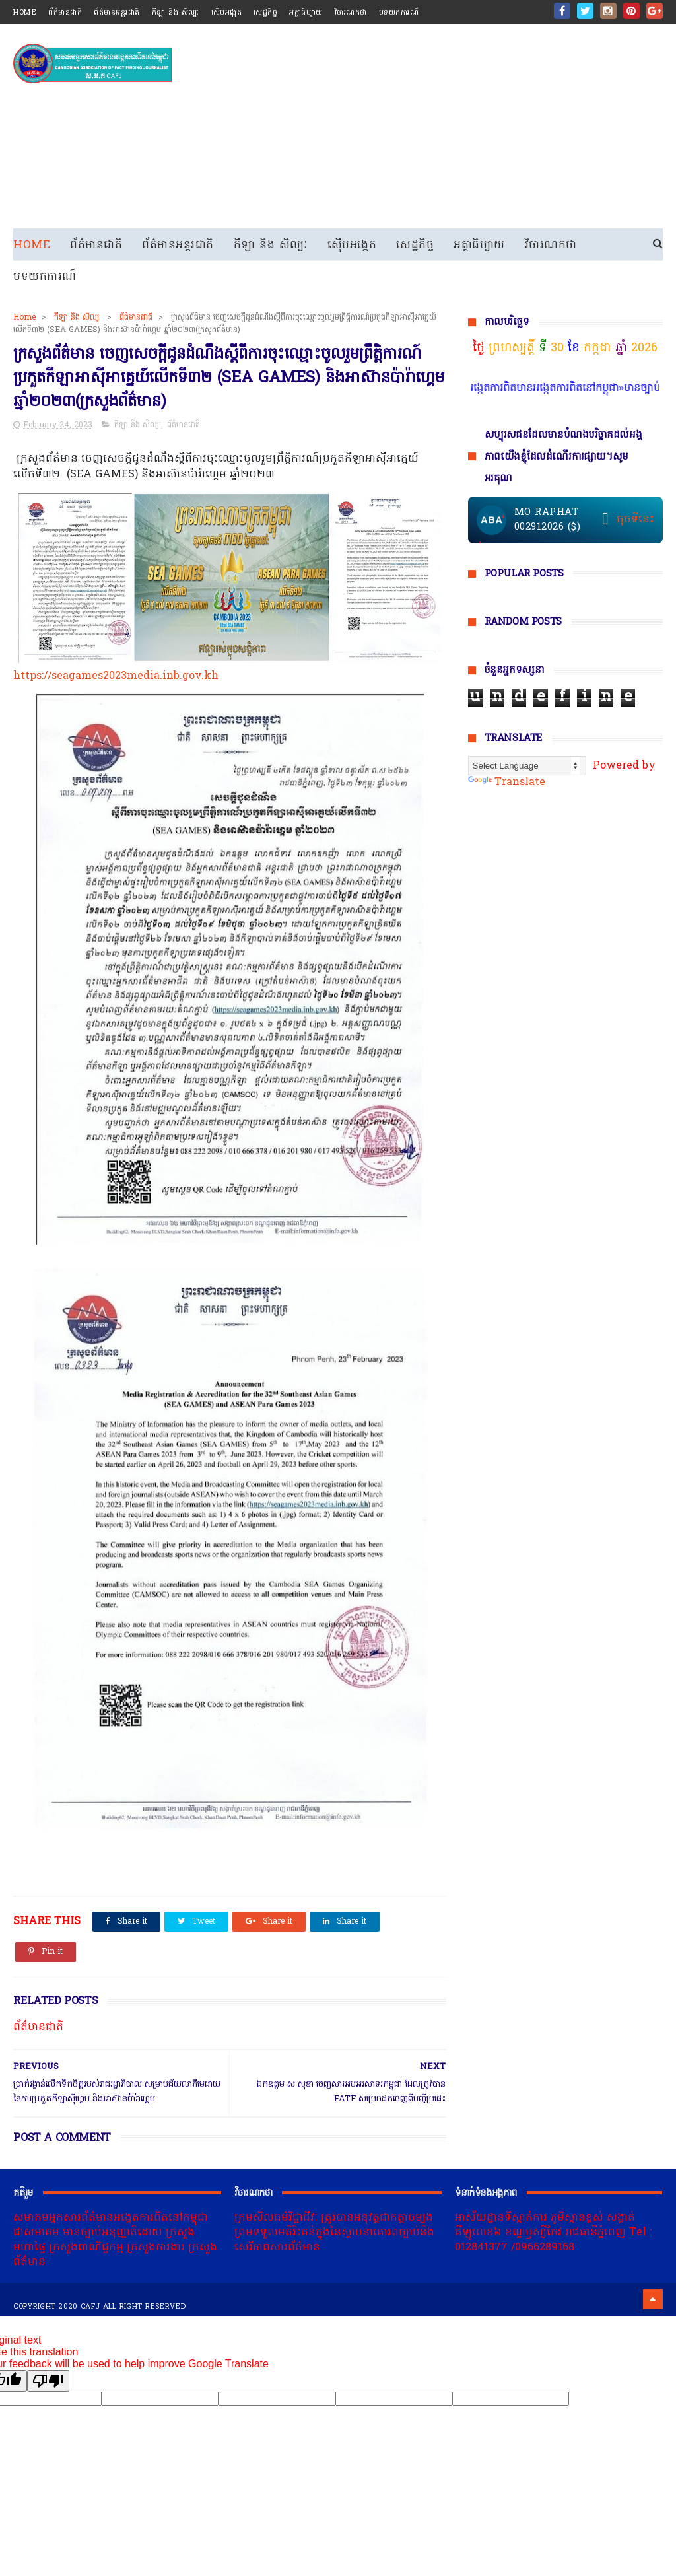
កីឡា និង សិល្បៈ (175, 12)
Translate (506, 782)
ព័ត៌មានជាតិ (65, 12)
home (24, 12)
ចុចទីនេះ (635, 520)
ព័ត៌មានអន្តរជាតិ (117, 12)
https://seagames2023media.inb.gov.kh (116, 676)
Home (31, 245)
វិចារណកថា (351, 12)
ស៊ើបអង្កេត (226, 12)
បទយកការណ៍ (399, 12)
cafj (90, 2306)
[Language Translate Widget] (527, 765)
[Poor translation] (48, 2381)
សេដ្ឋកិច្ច (265, 12)
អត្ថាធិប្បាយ (306, 12)
